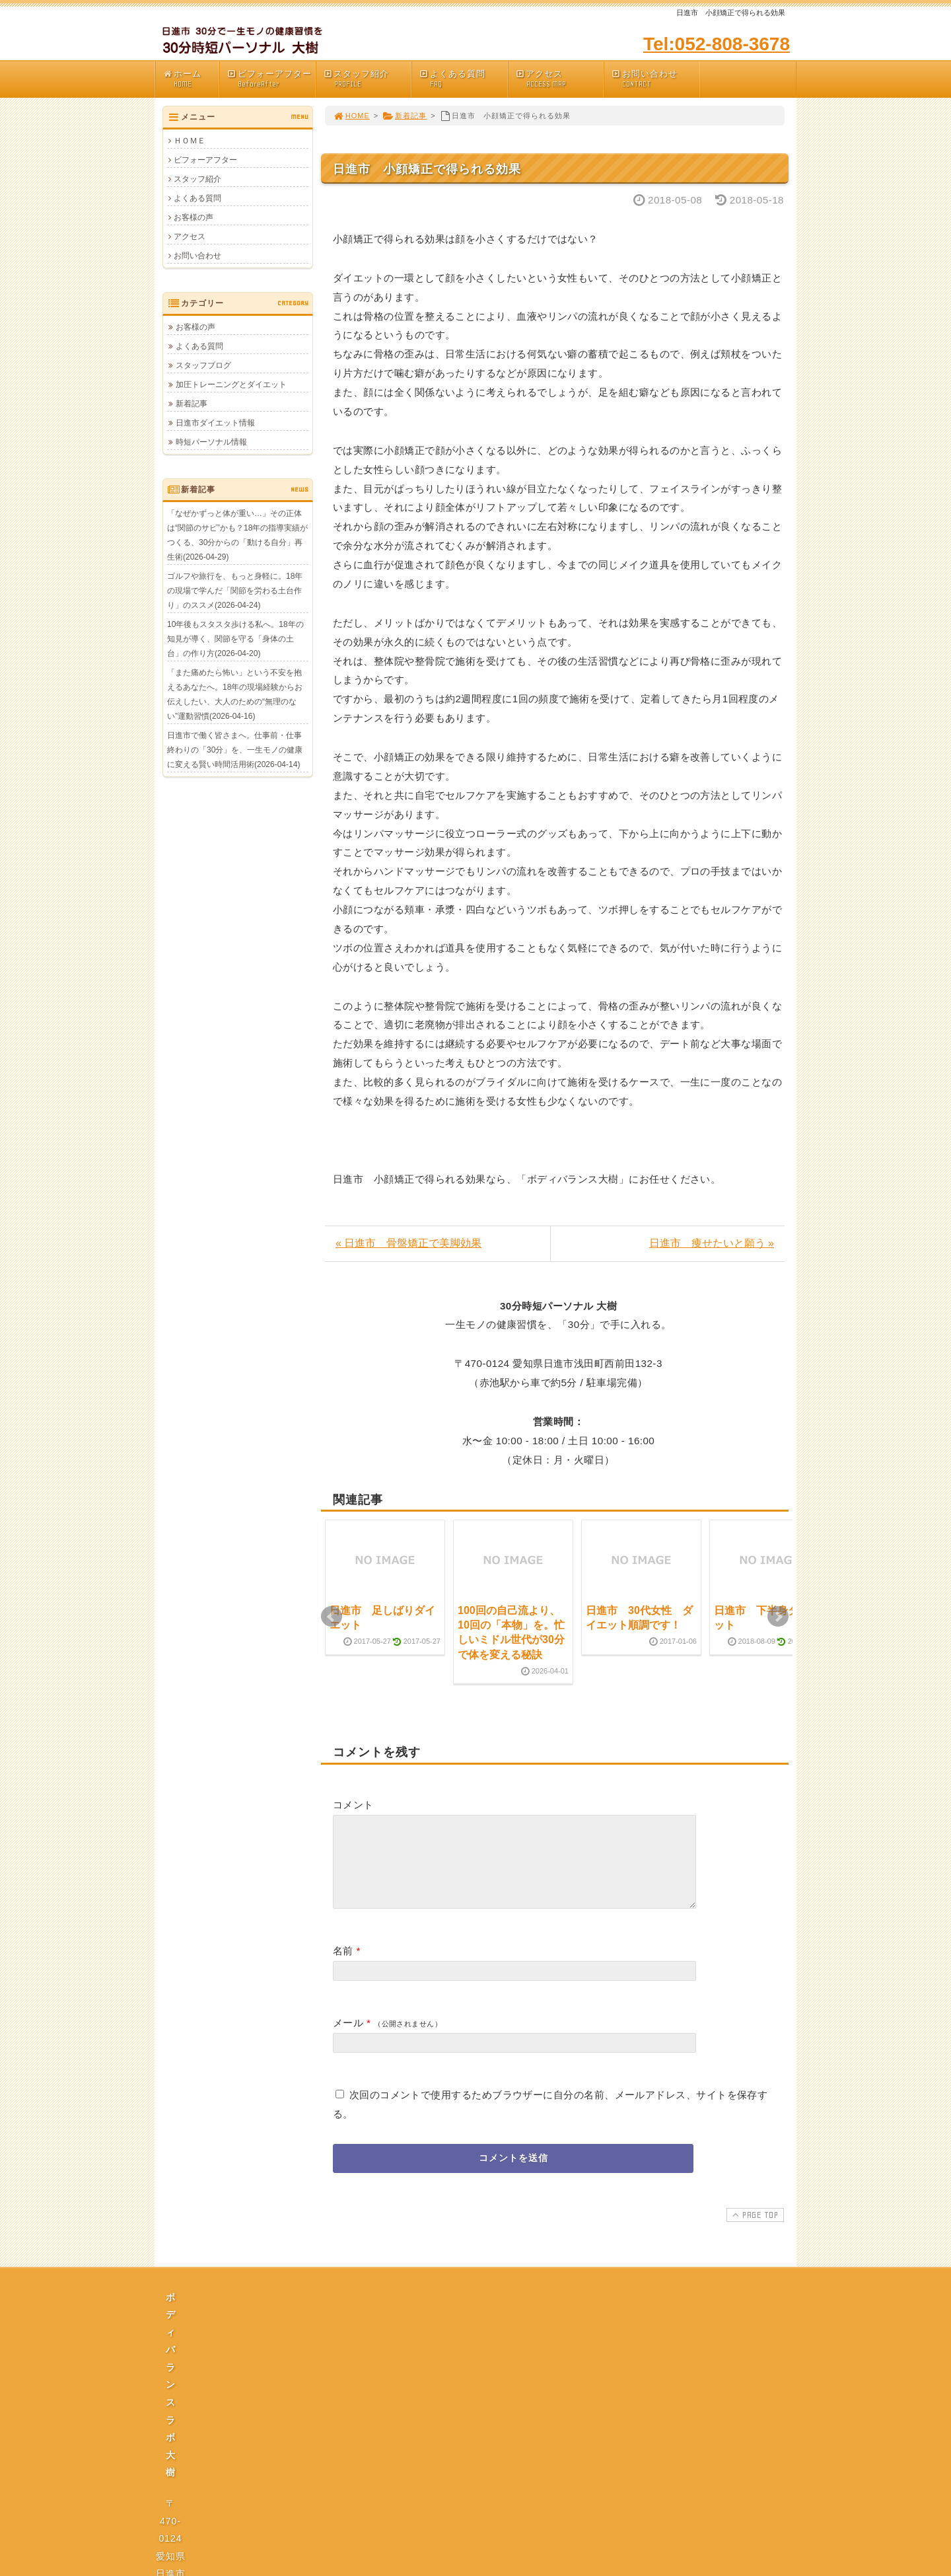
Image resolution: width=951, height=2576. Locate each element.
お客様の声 (193, 217)
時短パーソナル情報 (211, 442)
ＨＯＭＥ (189, 140)
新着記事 (404, 116)
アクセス (559, 79)
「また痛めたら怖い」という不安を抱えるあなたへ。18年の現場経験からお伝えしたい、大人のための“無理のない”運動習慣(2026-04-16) (234, 694)
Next (778, 1616)
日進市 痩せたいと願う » (711, 1243)
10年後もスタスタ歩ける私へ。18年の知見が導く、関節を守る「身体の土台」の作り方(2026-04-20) (235, 639)
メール (348, 2038)
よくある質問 (463, 79)
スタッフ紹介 (367, 79)
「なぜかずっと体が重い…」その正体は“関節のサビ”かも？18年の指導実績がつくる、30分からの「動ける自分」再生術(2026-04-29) (237, 535)
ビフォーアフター (271, 79)
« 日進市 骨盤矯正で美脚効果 (408, 1243)
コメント (353, 1804)
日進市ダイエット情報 (215, 422)
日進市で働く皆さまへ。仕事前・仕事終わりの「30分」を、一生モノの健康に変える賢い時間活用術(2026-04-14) (234, 750)
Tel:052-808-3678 (716, 44)
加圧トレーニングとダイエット (231, 384)
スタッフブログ (203, 365)
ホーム (190, 79)
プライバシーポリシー (479, 2435)
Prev (331, 1616)
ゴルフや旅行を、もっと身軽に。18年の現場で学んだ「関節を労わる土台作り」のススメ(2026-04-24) (234, 590)
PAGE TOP (754, 2230)
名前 (343, 1966)
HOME (351, 116)
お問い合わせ (655, 79)
